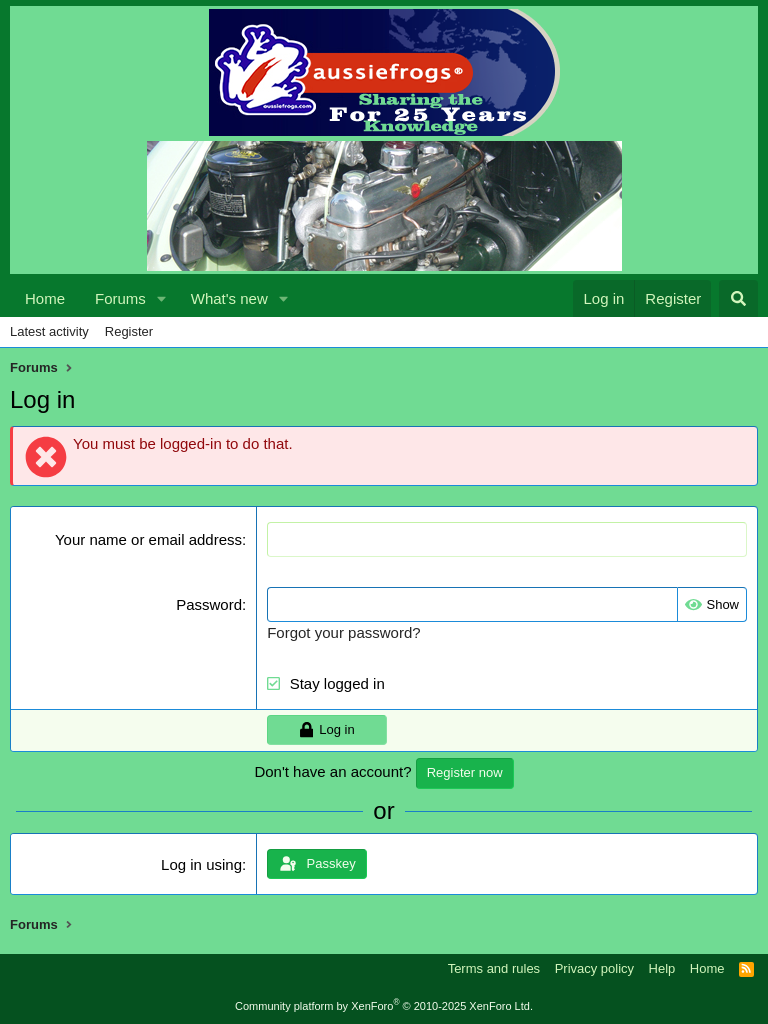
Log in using (201, 864)
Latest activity (49, 331)
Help (662, 968)
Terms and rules (494, 968)
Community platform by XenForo (384, 1006)
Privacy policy (594, 968)
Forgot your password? (343, 632)
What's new (229, 298)
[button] (162, 298)
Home (45, 298)
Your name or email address (148, 539)
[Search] (738, 298)
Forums (120, 298)
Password (209, 604)
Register (129, 331)
